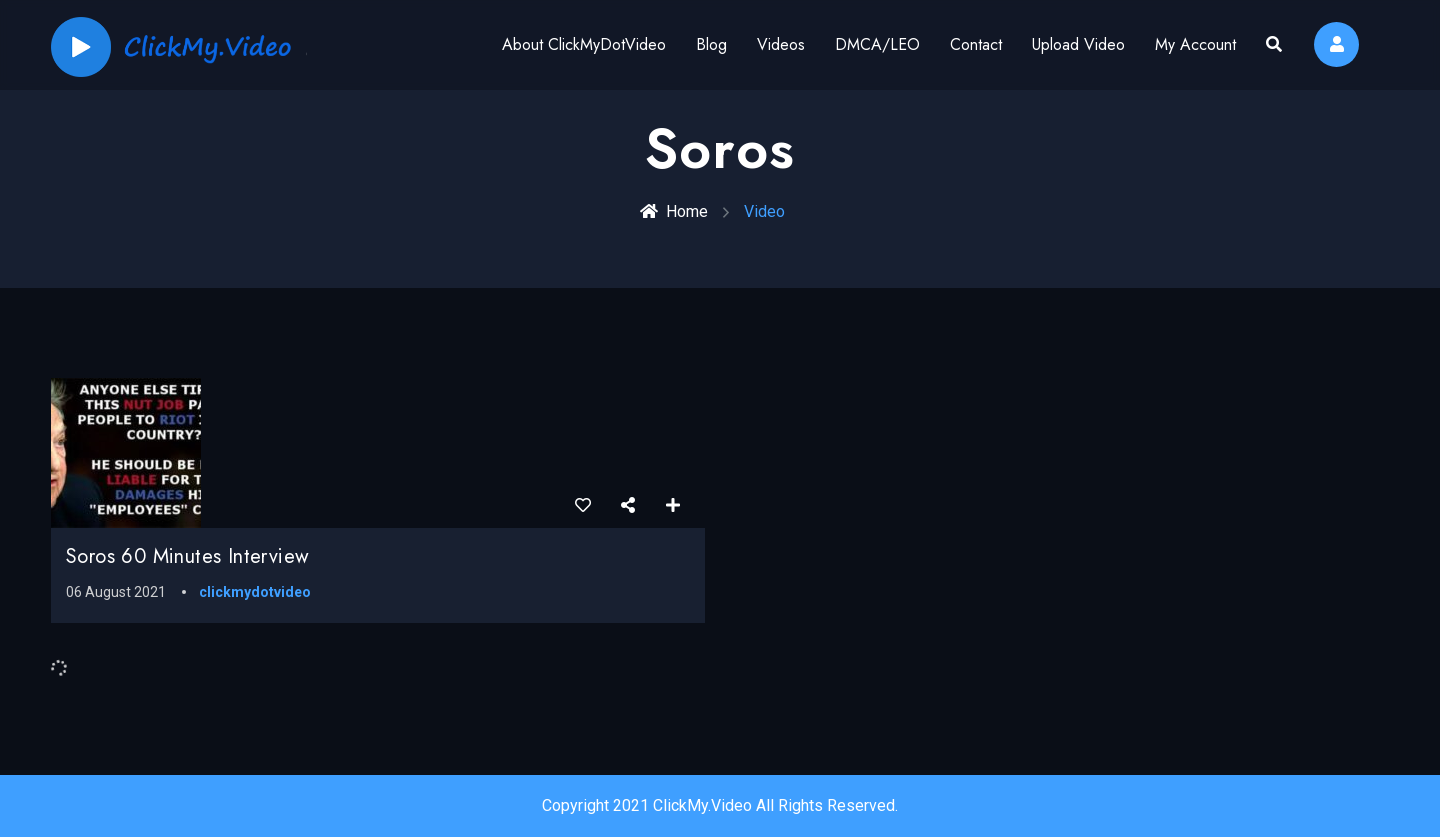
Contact (976, 44)
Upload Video (1078, 44)
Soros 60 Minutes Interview (187, 556)
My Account (1195, 44)
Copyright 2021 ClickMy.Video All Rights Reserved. (720, 805)
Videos (781, 44)
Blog (711, 44)
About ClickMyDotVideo (584, 44)
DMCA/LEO (877, 44)
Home (674, 211)
